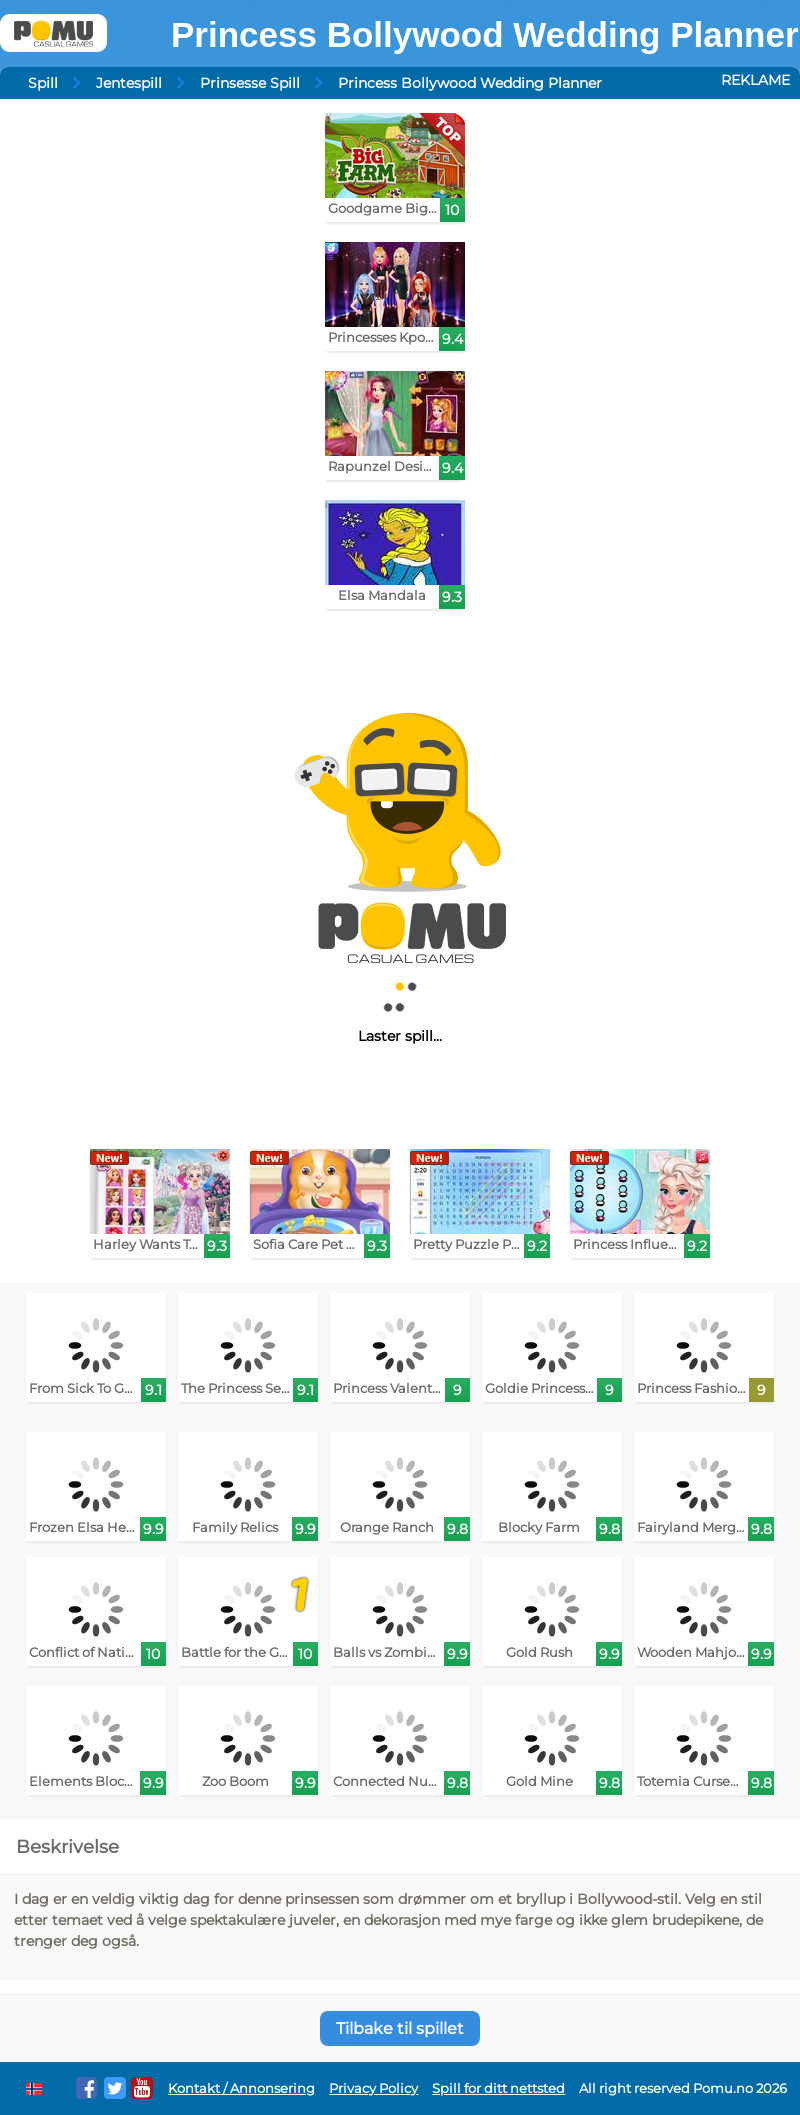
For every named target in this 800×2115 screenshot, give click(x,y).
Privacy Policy (373, 2088)
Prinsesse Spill (250, 83)
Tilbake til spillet (400, 2028)
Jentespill (129, 83)
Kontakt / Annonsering (241, 2088)
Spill (43, 83)
